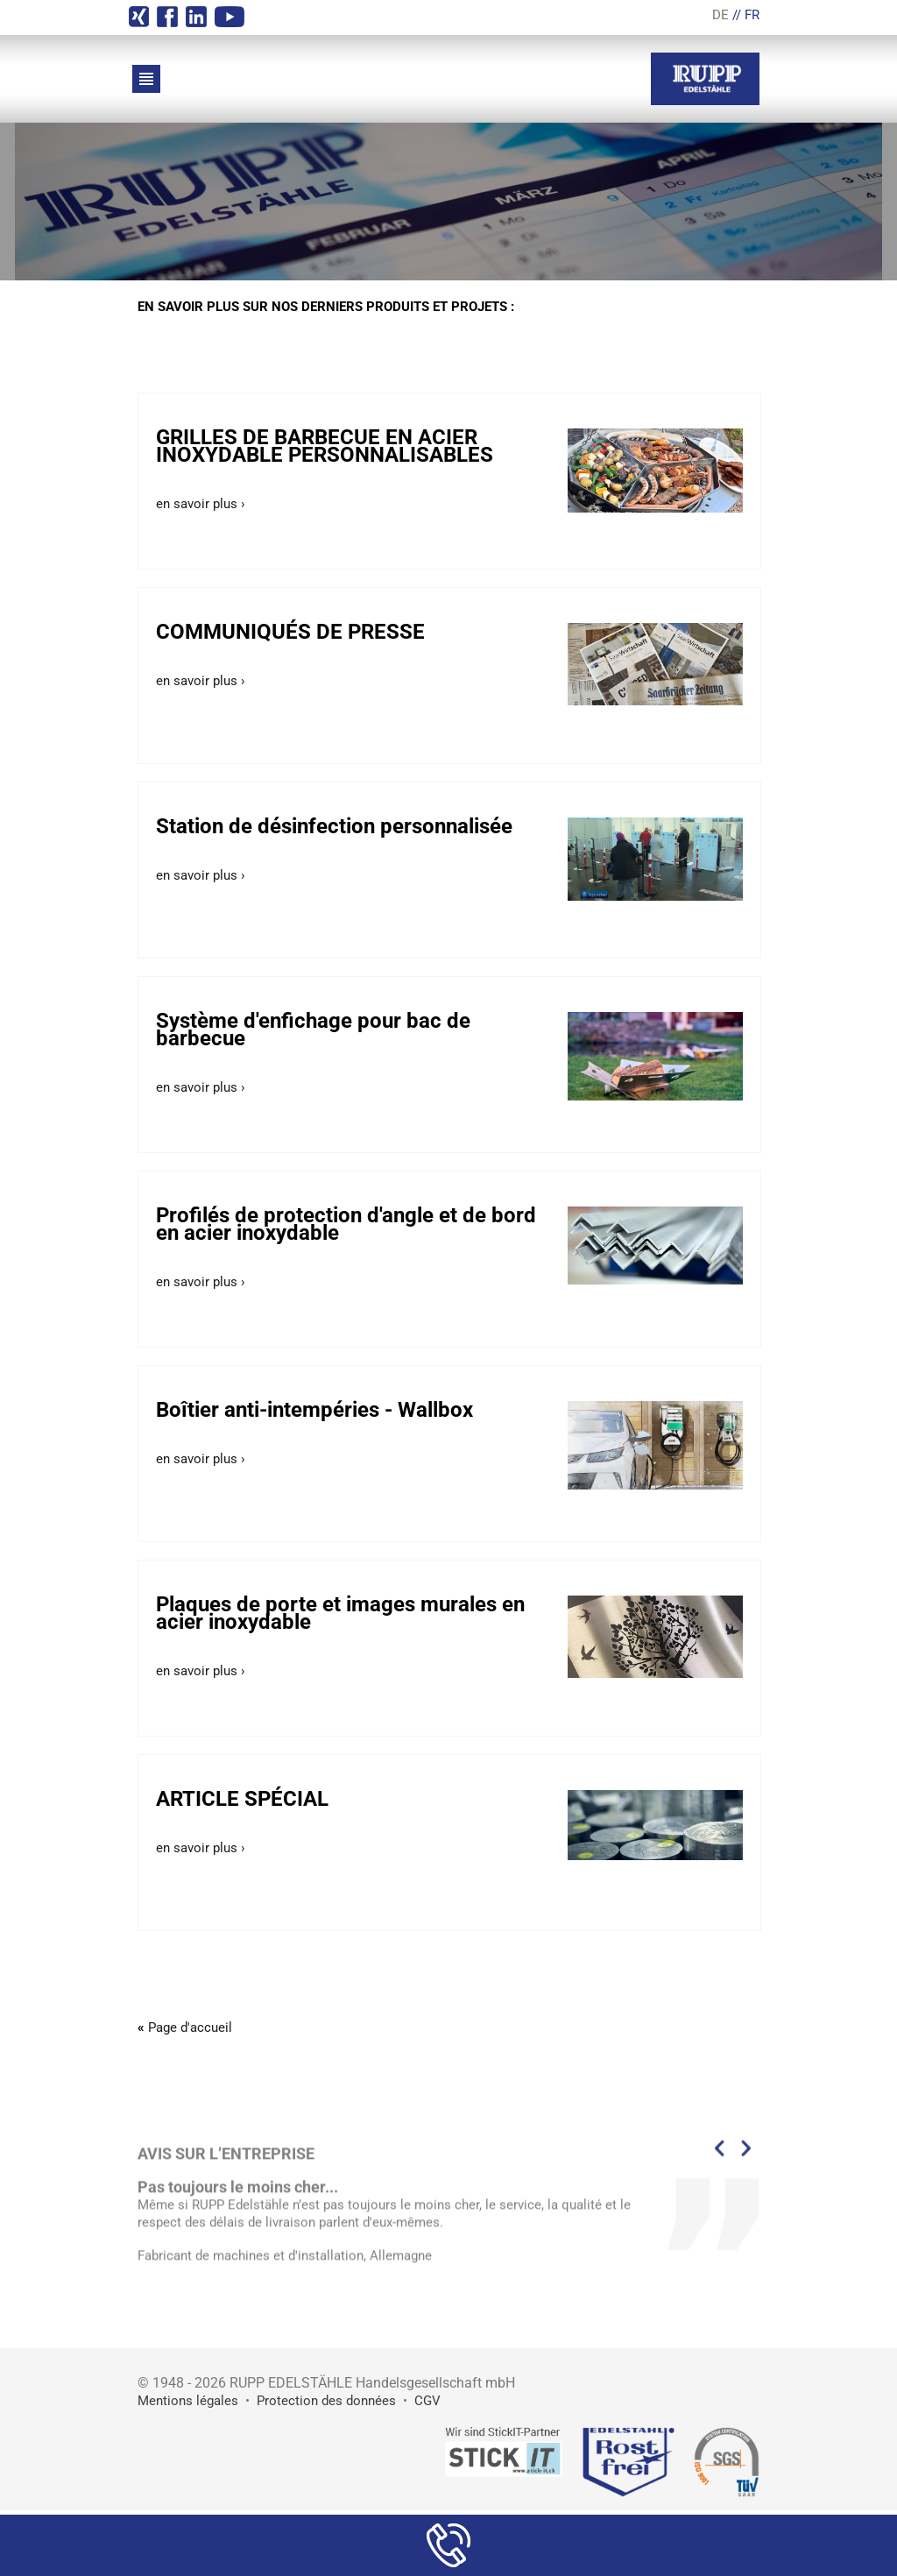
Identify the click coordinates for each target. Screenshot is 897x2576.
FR (752, 15)
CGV (427, 2401)
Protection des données (326, 2401)
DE (720, 15)
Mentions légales (188, 2401)
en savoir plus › (200, 504)
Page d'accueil (190, 2027)
